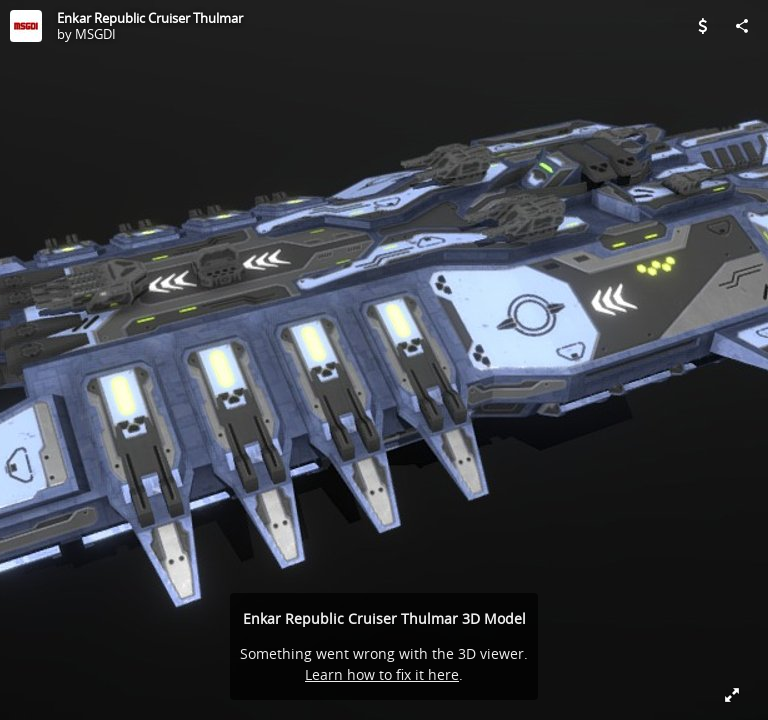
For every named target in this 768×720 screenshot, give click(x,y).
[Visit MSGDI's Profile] (26, 26)
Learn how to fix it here (382, 674)
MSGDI (95, 34)
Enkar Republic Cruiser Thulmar (150, 18)
